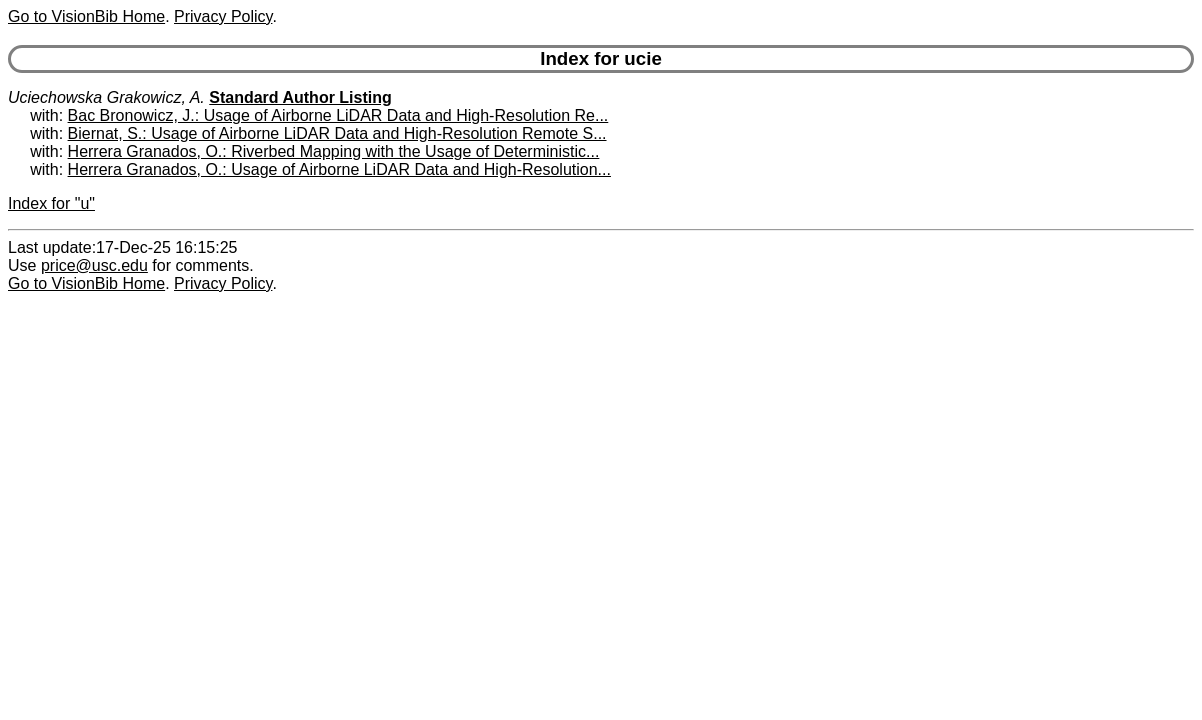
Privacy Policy (223, 16)
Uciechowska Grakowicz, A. (106, 97)
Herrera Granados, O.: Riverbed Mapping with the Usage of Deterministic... (334, 151)
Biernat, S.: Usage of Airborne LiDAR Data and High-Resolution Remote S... (337, 133)
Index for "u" (51, 203)
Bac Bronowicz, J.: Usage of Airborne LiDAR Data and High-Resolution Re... (338, 115)
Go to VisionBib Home (86, 16)
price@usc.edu (94, 265)
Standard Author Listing (300, 97)
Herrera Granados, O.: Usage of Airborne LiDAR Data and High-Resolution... (339, 169)
